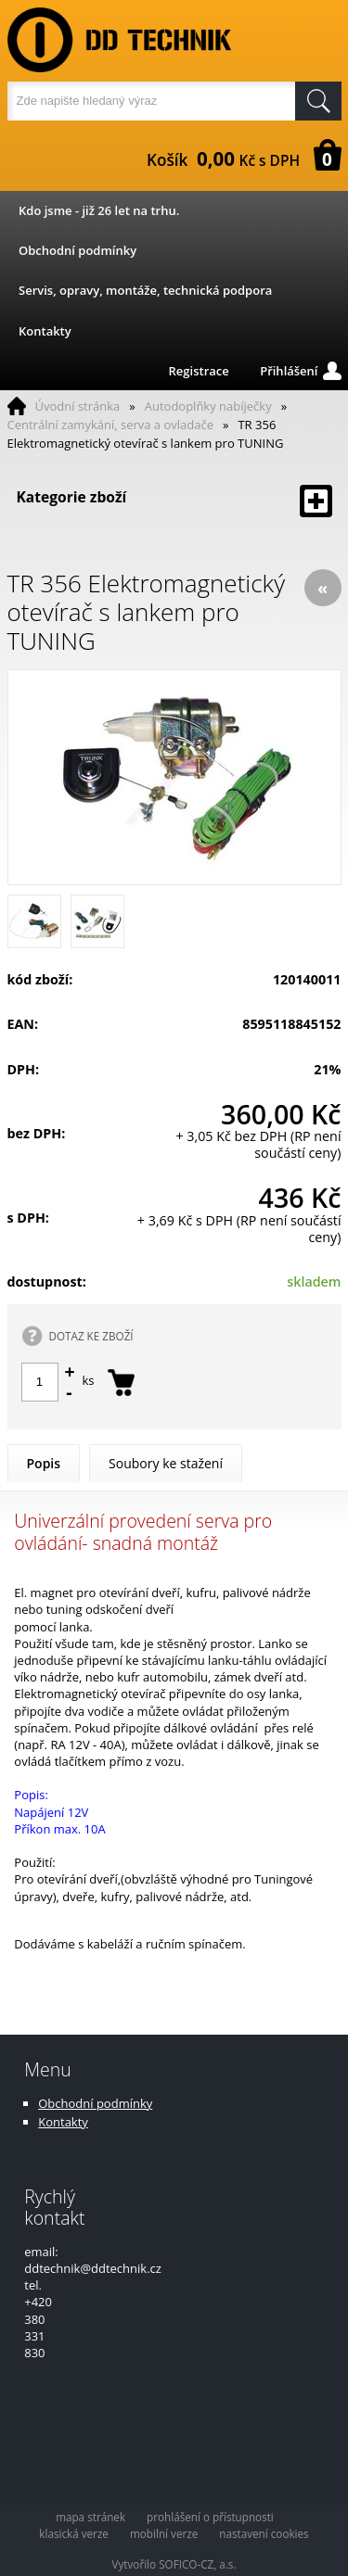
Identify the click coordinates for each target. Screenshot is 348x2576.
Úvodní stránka (78, 406)
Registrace (199, 370)
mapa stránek (90, 2516)
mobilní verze (164, 2533)
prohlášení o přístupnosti (210, 2516)
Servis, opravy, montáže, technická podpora (145, 290)
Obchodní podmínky (77, 250)
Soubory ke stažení (166, 1463)
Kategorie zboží (174, 501)
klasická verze (74, 2533)
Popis (44, 1463)
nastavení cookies (263, 2533)
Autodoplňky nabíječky (208, 406)
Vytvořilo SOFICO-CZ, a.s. (174, 2564)
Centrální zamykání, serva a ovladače (110, 424)
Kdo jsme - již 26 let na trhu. (99, 210)
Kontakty (45, 331)
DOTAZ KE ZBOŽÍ (91, 1335)
